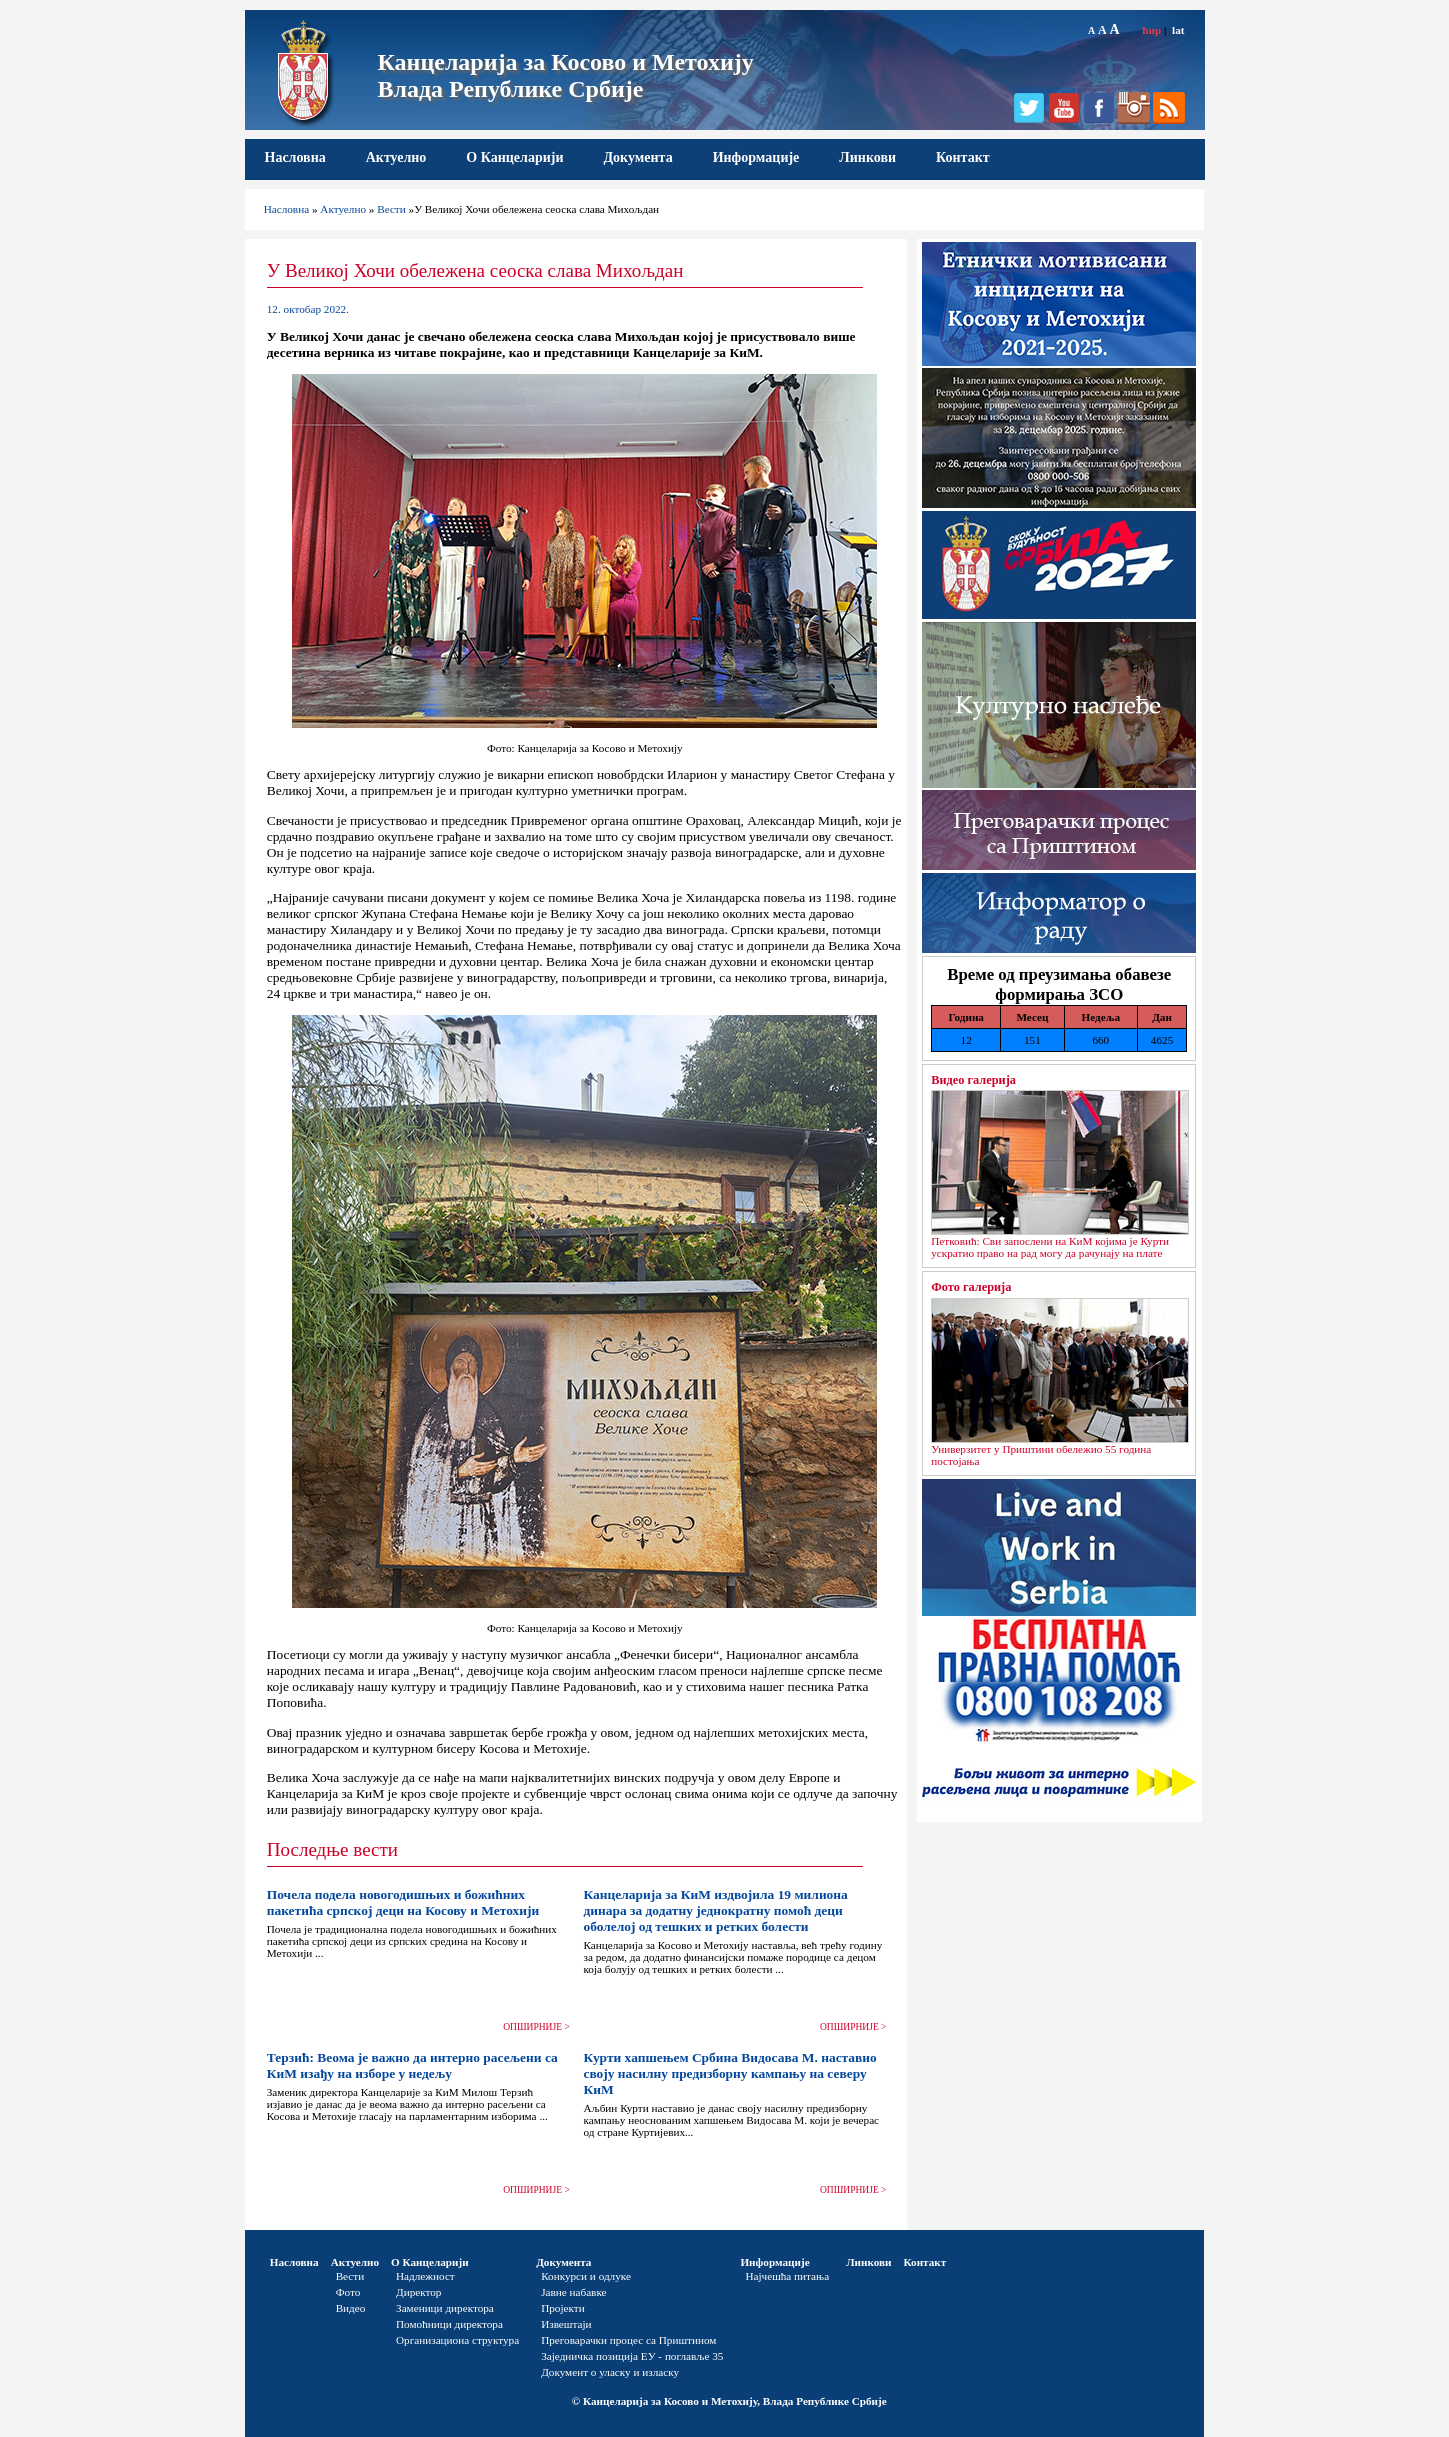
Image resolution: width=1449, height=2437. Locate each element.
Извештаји (566, 2324)
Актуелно (396, 157)
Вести (391, 209)
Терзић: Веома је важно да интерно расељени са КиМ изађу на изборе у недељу (412, 2065)
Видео (351, 2308)
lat (1178, 30)
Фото (348, 2292)
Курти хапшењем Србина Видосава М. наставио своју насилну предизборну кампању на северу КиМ (729, 2073)
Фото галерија (971, 1287)
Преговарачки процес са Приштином (628, 2340)
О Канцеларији (514, 157)
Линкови (867, 157)
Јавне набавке (573, 2292)
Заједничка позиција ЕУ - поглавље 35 (632, 2356)
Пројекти (563, 2308)
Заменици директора (445, 2308)
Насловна (295, 157)
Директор (418, 2292)
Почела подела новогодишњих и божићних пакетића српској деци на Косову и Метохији (403, 1902)
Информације (756, 157)
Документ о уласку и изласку (610, 2372)
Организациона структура (457, 2340)
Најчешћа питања (787, 2276)
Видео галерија (973, 1080)
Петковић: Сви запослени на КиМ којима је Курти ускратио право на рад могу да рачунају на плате (1050, 1247)
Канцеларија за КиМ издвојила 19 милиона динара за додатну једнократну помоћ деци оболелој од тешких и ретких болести (715, 1910)
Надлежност (425, 2276)
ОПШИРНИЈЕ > (536, 2027)
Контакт (963, 157)
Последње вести (332, 1849)
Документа (637, 157)
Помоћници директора (449, 2324)
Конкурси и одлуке (586, 2276)
